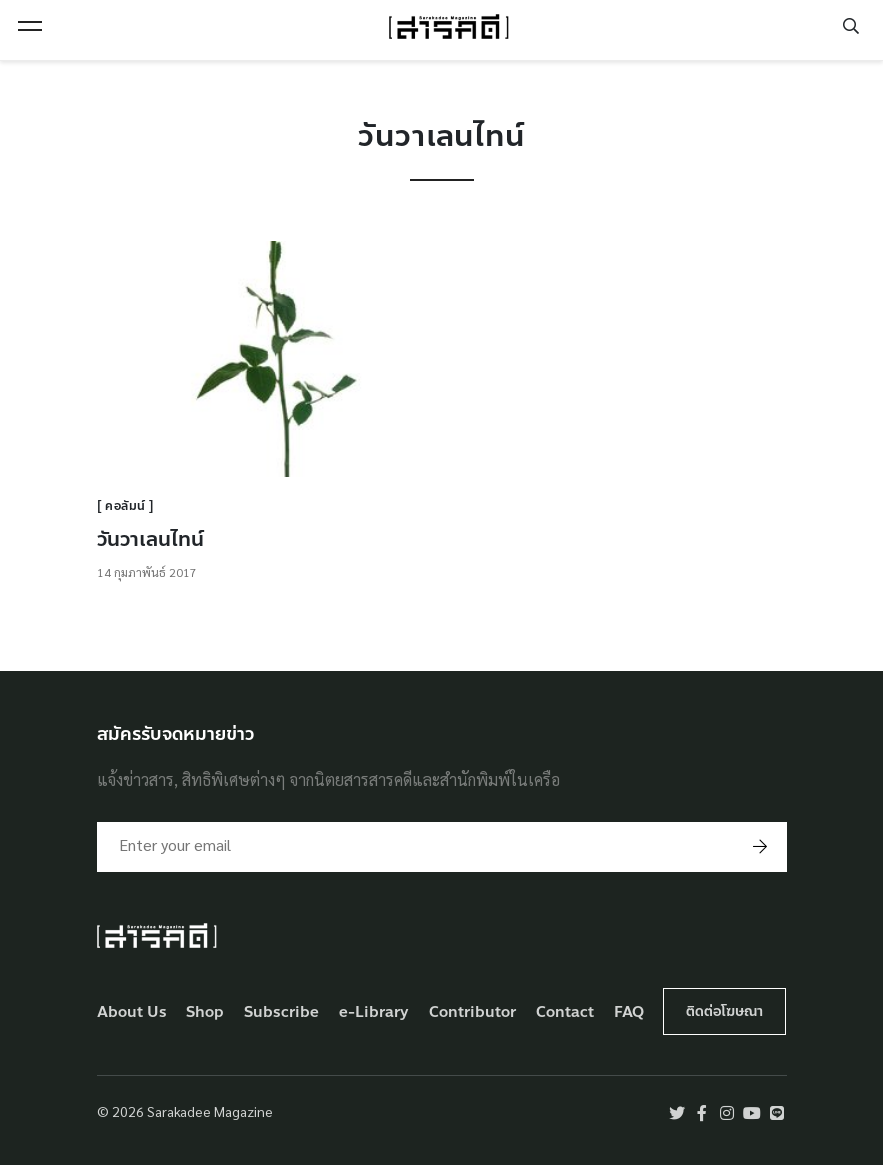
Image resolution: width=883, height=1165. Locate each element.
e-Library (374, 1012)
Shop (205, 1012)
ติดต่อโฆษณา (724, 1011)
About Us (132, 1012)
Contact (565, 1012)
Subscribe (281, 1012)
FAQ (629, 1012)
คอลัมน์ (125, 506)
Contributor (472, 1012)
